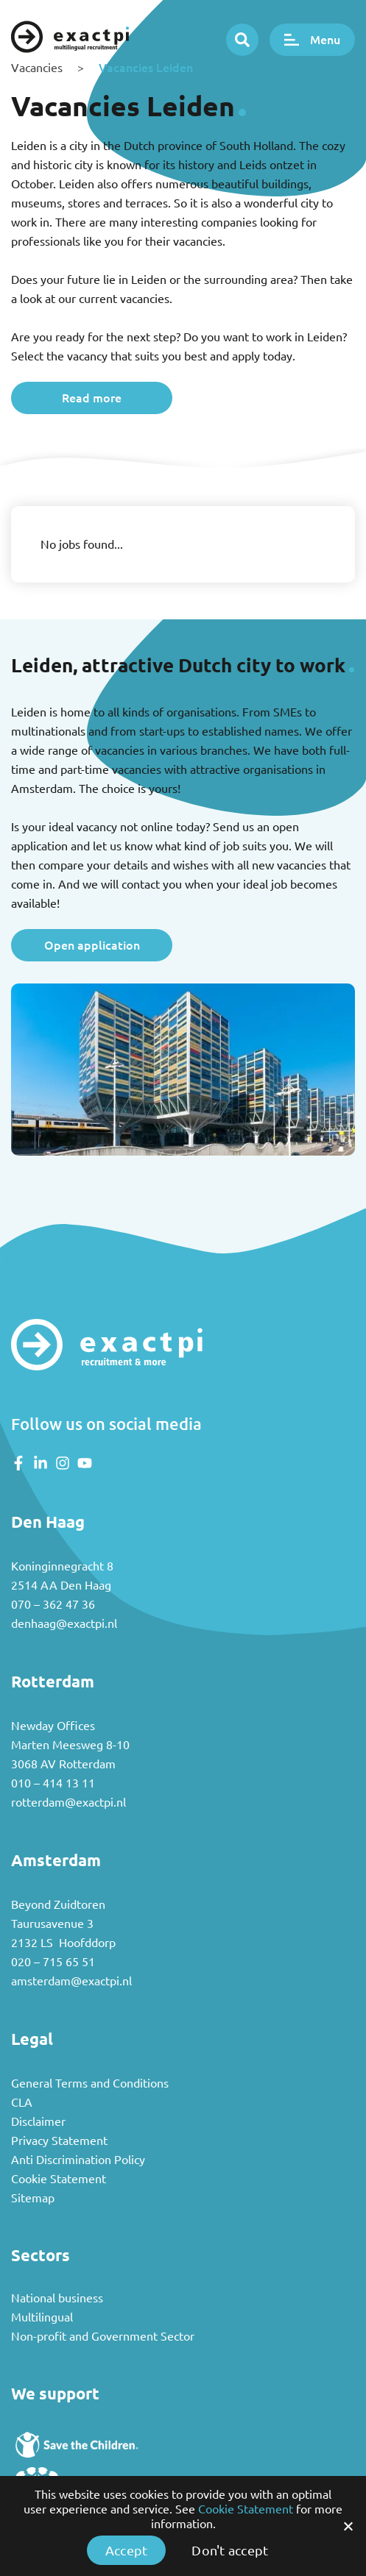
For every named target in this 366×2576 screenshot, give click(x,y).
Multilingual (42, 2317)
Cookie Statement (58, 2178)
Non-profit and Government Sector (102, 2336)
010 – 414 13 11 (53, 1783)
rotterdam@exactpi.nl (68, 1802)
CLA (21, 2102)
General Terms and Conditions (90, 2083)
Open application (92, 945)
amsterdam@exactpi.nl (71, 1981)
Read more (92, 398)
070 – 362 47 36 (53, 1604)
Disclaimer (38, 2121)
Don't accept (229, 2550)
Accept (126, 2550)
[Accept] (347, 2526)
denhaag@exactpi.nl (64, 1623)
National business (57, 2298)
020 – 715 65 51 (53, 1961)
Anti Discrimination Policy (78, 2159)
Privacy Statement (59, 2140)
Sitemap (32, 2198)
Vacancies (37, 67)
